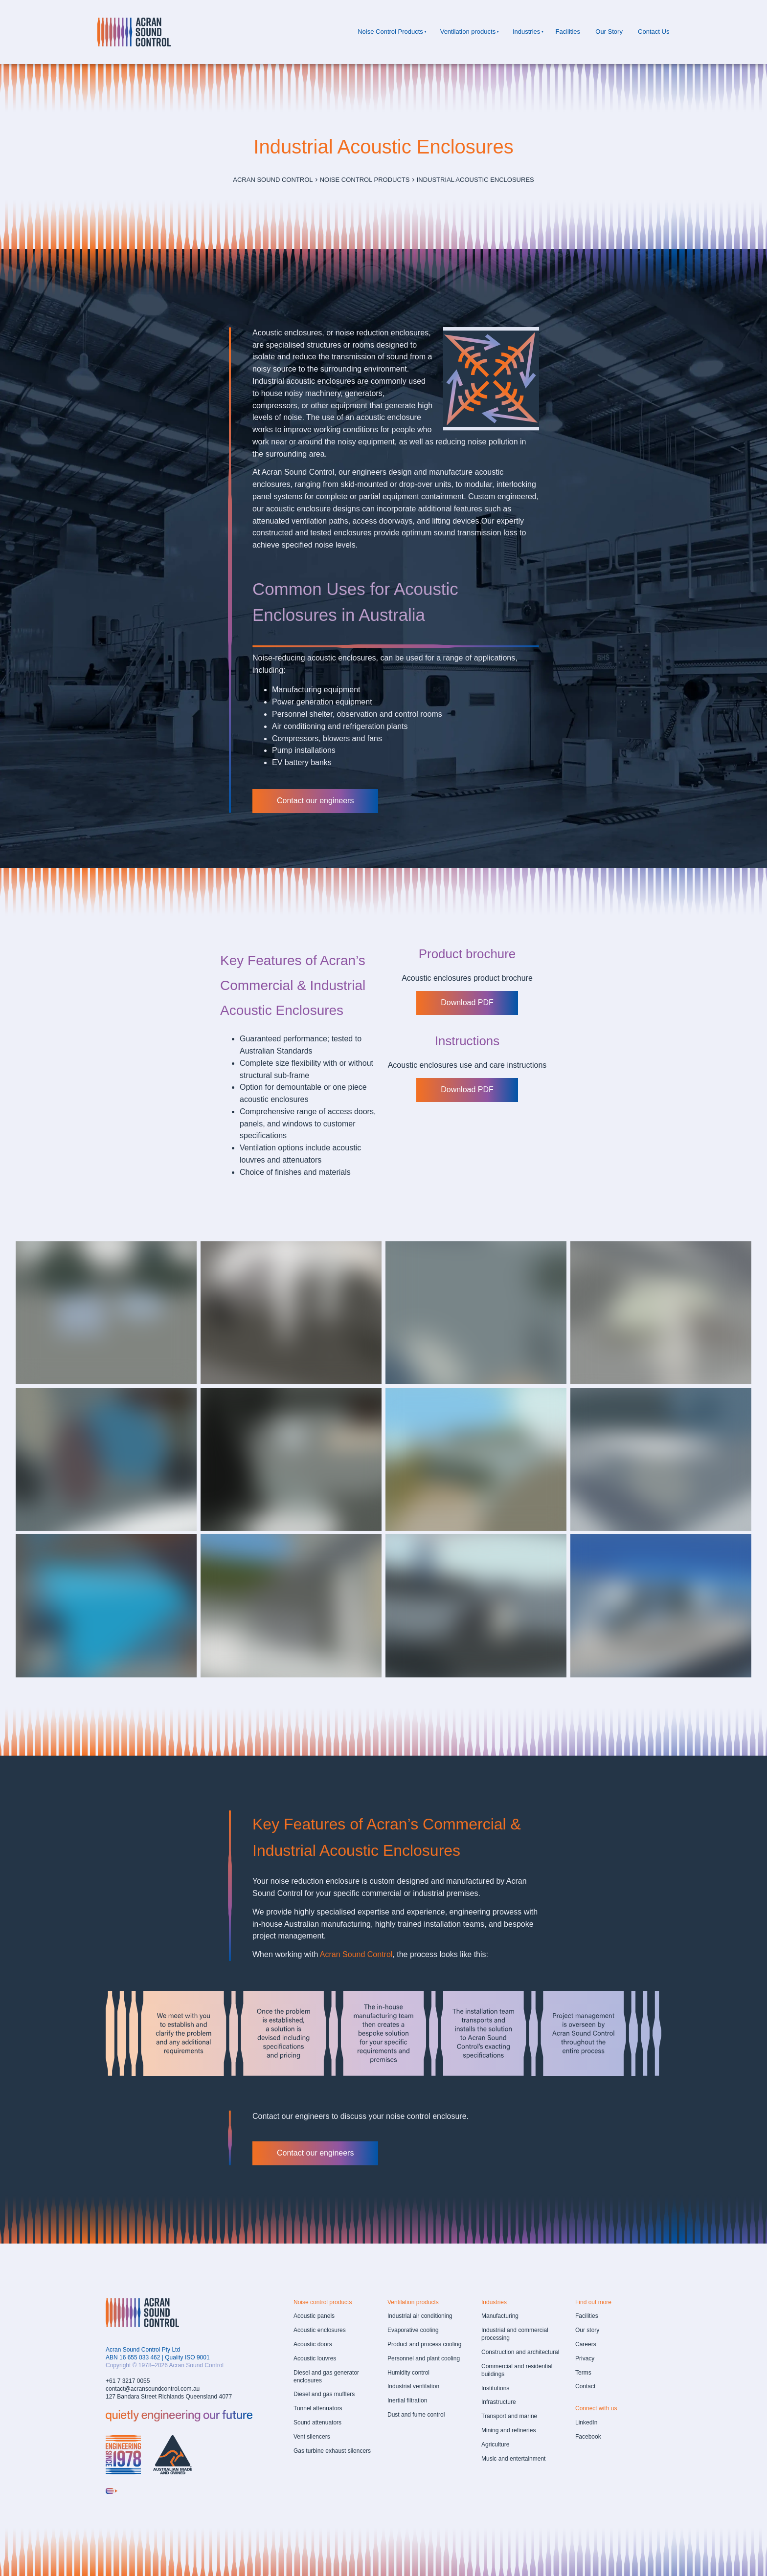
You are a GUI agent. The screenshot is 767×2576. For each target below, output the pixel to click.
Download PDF (467, 996)
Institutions (495, 2388)
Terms (583, 2372)
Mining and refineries (508, 2430)
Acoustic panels (314, 2315)
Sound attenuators (317, 2422)
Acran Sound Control (273, 179)
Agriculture (495, 2444)
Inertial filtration (407, 2400)
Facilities (568, 31)
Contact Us (653, 31)
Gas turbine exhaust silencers (332, 2450)
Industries (526, 31)
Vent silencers (311, 2436)
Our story (587, 2330)
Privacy (584, 2358)
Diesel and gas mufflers (324, 2394)
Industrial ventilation (413, 2386)
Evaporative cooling (413, 2330)
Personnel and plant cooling (423, 2358)
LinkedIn (586, 2422)
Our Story (609, 31)
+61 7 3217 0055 (128, 2381)
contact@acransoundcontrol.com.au (153, 2388)
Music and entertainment (513, 2458)
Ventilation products (468, 31)
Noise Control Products (390, 31)
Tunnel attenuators (317, 2408)
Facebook (588, 2436)
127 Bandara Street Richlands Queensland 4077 (169, 2396)
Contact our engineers (290, 795)
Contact (585, 2386)
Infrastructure (498, 2402)
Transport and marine (509, 2416)
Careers (585, 2344)
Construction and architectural (520, 2352)
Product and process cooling (424, 2344)
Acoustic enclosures (319, 2330)
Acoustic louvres (314, 2358)
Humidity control (408, 2372)
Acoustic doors (312, 2344)
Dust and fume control (416, 2414)
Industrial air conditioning (419, 2315)
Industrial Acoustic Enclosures (475, 179)
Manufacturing (500, 2315)
